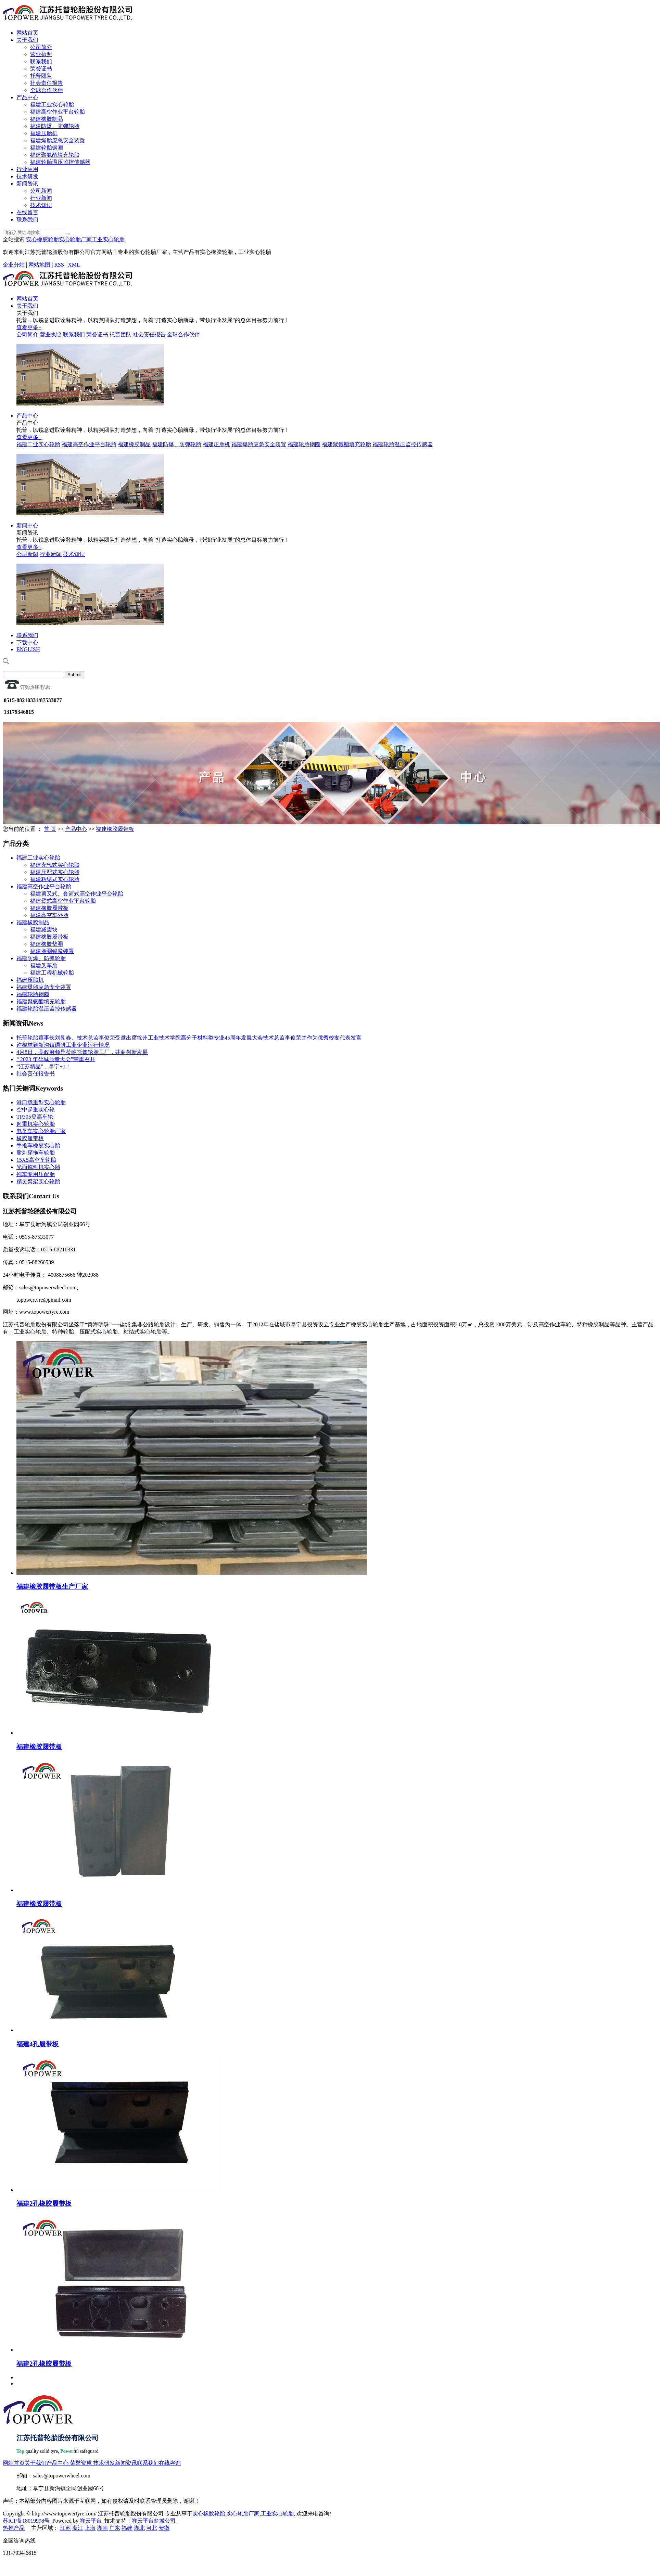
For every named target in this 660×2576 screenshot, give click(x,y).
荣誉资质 (81, 2463)
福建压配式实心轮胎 (54, 872)
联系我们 (41, 61)
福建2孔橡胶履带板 (44, 2203)
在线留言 (27, 212)
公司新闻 (41, 191)
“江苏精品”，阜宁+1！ (43, 1066)
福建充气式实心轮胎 (54, 865)
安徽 (163, 2528)
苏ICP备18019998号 (26, 2521)
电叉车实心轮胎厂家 (41, 1131)
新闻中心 (27, 525)
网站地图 (39, 265)
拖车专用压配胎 (35, 1174)
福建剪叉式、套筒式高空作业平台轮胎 (76, 894)
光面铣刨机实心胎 (38, 1167)
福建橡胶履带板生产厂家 (52, 1586)
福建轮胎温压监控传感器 (60, 162)
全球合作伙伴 (46, 90)
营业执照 (41, 54)
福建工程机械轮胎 (52, 973)
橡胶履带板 (30, 1138)
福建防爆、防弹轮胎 (54, 126)
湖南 (102, 2528)
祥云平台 (91, 2521)
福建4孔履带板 (37, 2044)
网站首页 (27, 33)
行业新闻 (41, 198)
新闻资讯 (27, 183)
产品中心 (27, 97)
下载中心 (27, 642)
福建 (127, 2528)
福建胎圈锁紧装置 (52, 951)
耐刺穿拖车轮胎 (35, 1153)
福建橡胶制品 (46, 119)
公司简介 (41, 47)
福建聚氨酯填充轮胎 (54, 155)
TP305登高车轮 (34, 1117)
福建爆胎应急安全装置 (57, 140)
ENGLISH (28, 649)
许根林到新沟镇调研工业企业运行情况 (63, 1045)
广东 (114, 2528)
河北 (151, 2528)
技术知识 (41, 205)
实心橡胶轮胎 (42, 239)
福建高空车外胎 (49, 915)
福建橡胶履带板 (115, 829)
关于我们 (27, 40)
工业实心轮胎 (108, 239)
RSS (59, 265)
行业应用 (27, 169)
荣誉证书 (41, 69)
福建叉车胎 (44, 965)
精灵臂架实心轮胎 (38, 1181)
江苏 (65, 2528)
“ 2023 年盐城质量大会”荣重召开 (55, 1059)
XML (74, 265)
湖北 (139, 2528)
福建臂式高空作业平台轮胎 (63, 901)
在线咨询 (170, 2463)
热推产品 (14, 2528)
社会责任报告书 (35, 1074)
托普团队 (41, 76)
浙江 (77, 2528)
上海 (90, 2528)
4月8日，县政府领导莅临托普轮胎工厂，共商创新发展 (82, 1052)
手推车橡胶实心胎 (38, 1145)
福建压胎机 (44, 133)
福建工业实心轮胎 (52, 104)
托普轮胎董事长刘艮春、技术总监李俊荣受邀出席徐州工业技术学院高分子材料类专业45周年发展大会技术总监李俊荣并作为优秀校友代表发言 (188, 1038)
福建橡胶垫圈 (46, 944)
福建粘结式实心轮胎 (54, 879)
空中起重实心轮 (35, 1109)
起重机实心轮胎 (35, 1124)
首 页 (50, 829)
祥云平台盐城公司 (154, 2521)
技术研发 (27, 176)
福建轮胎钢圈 (46, 148)
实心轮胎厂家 (75, 239)
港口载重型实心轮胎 (41, 1102)
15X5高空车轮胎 (36, 1160)
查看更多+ (28, 327)
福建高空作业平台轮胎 (57, 112)
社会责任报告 (46, 83)
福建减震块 (44, 929)
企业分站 (14, 265)
